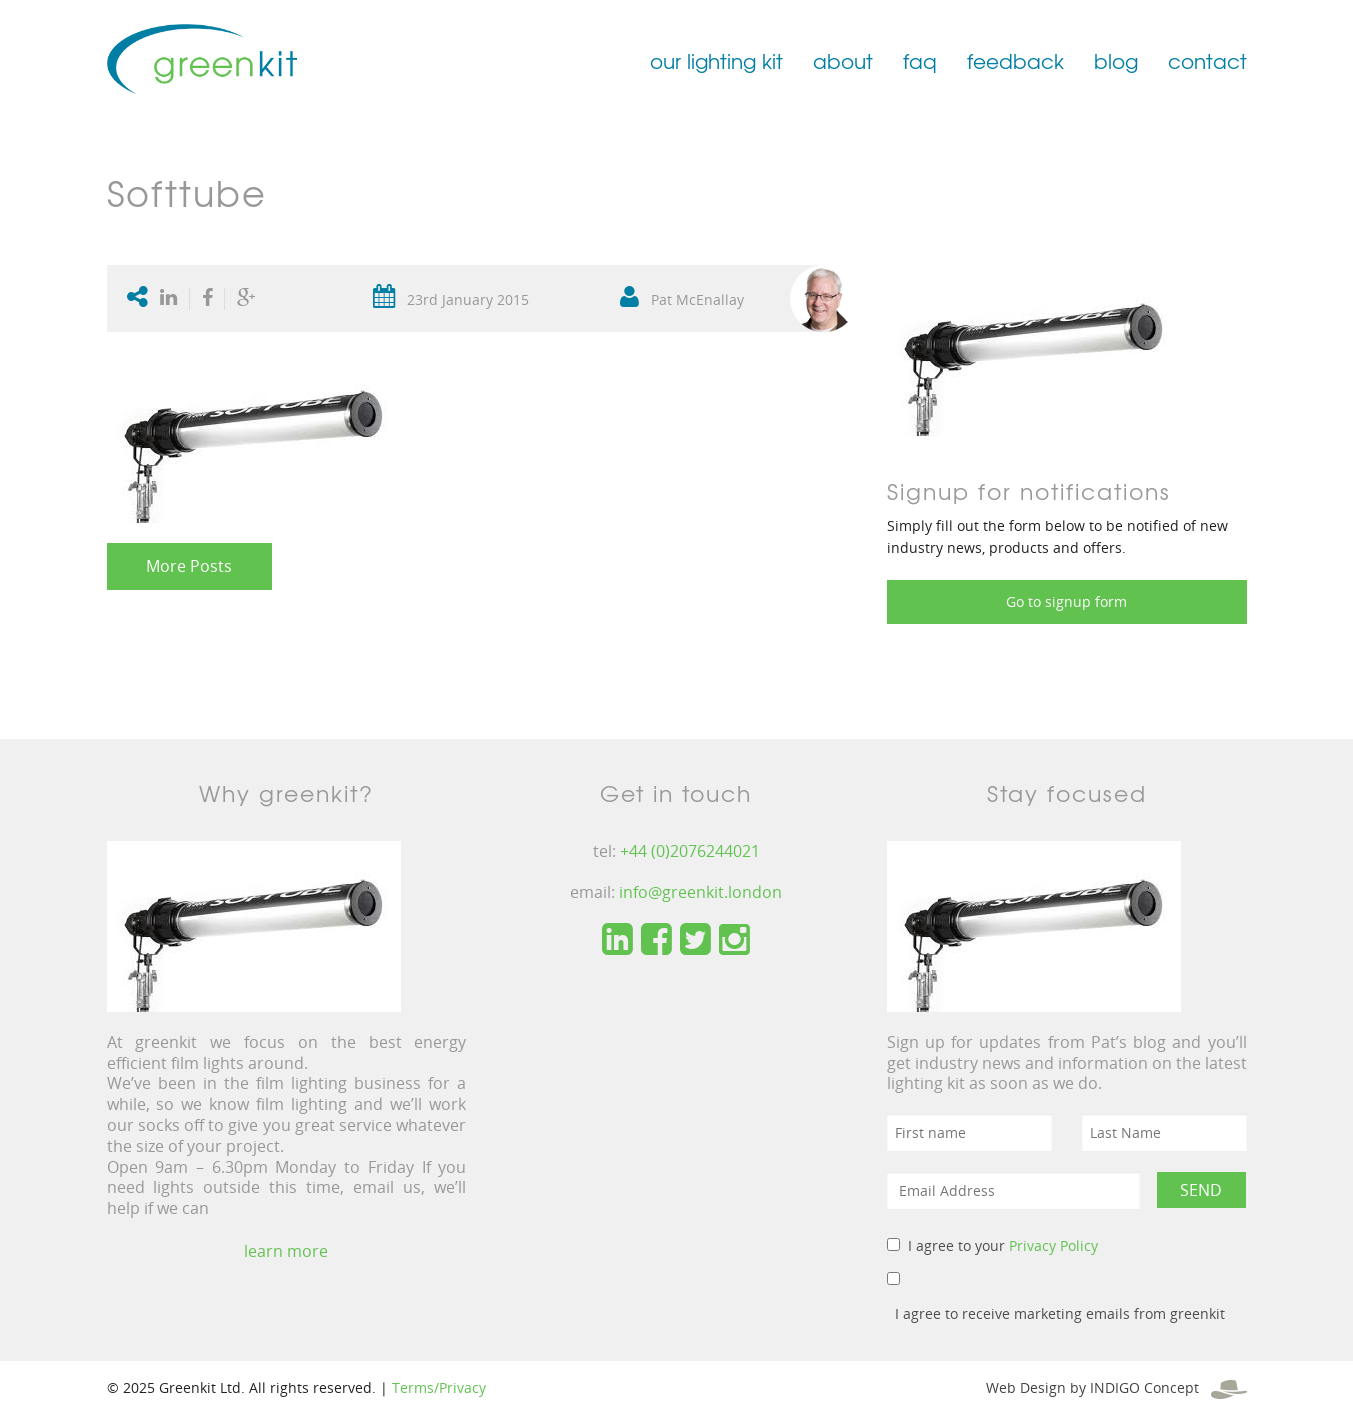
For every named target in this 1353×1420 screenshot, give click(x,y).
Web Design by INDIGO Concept (1116, 1387)
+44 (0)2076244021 (690, 851)
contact (1207, 60)
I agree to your (1003, 1245)
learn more (286, 1251)
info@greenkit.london (700, 892)
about (843, 60)
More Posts (189, 566)
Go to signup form (1066, 601)
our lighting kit (716, 60)
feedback (1015, 60)
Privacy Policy (1053, 1245)
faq (920, 60)
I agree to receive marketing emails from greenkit (1060, 1313)
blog (1116, 60)
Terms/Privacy (439, 1387)
